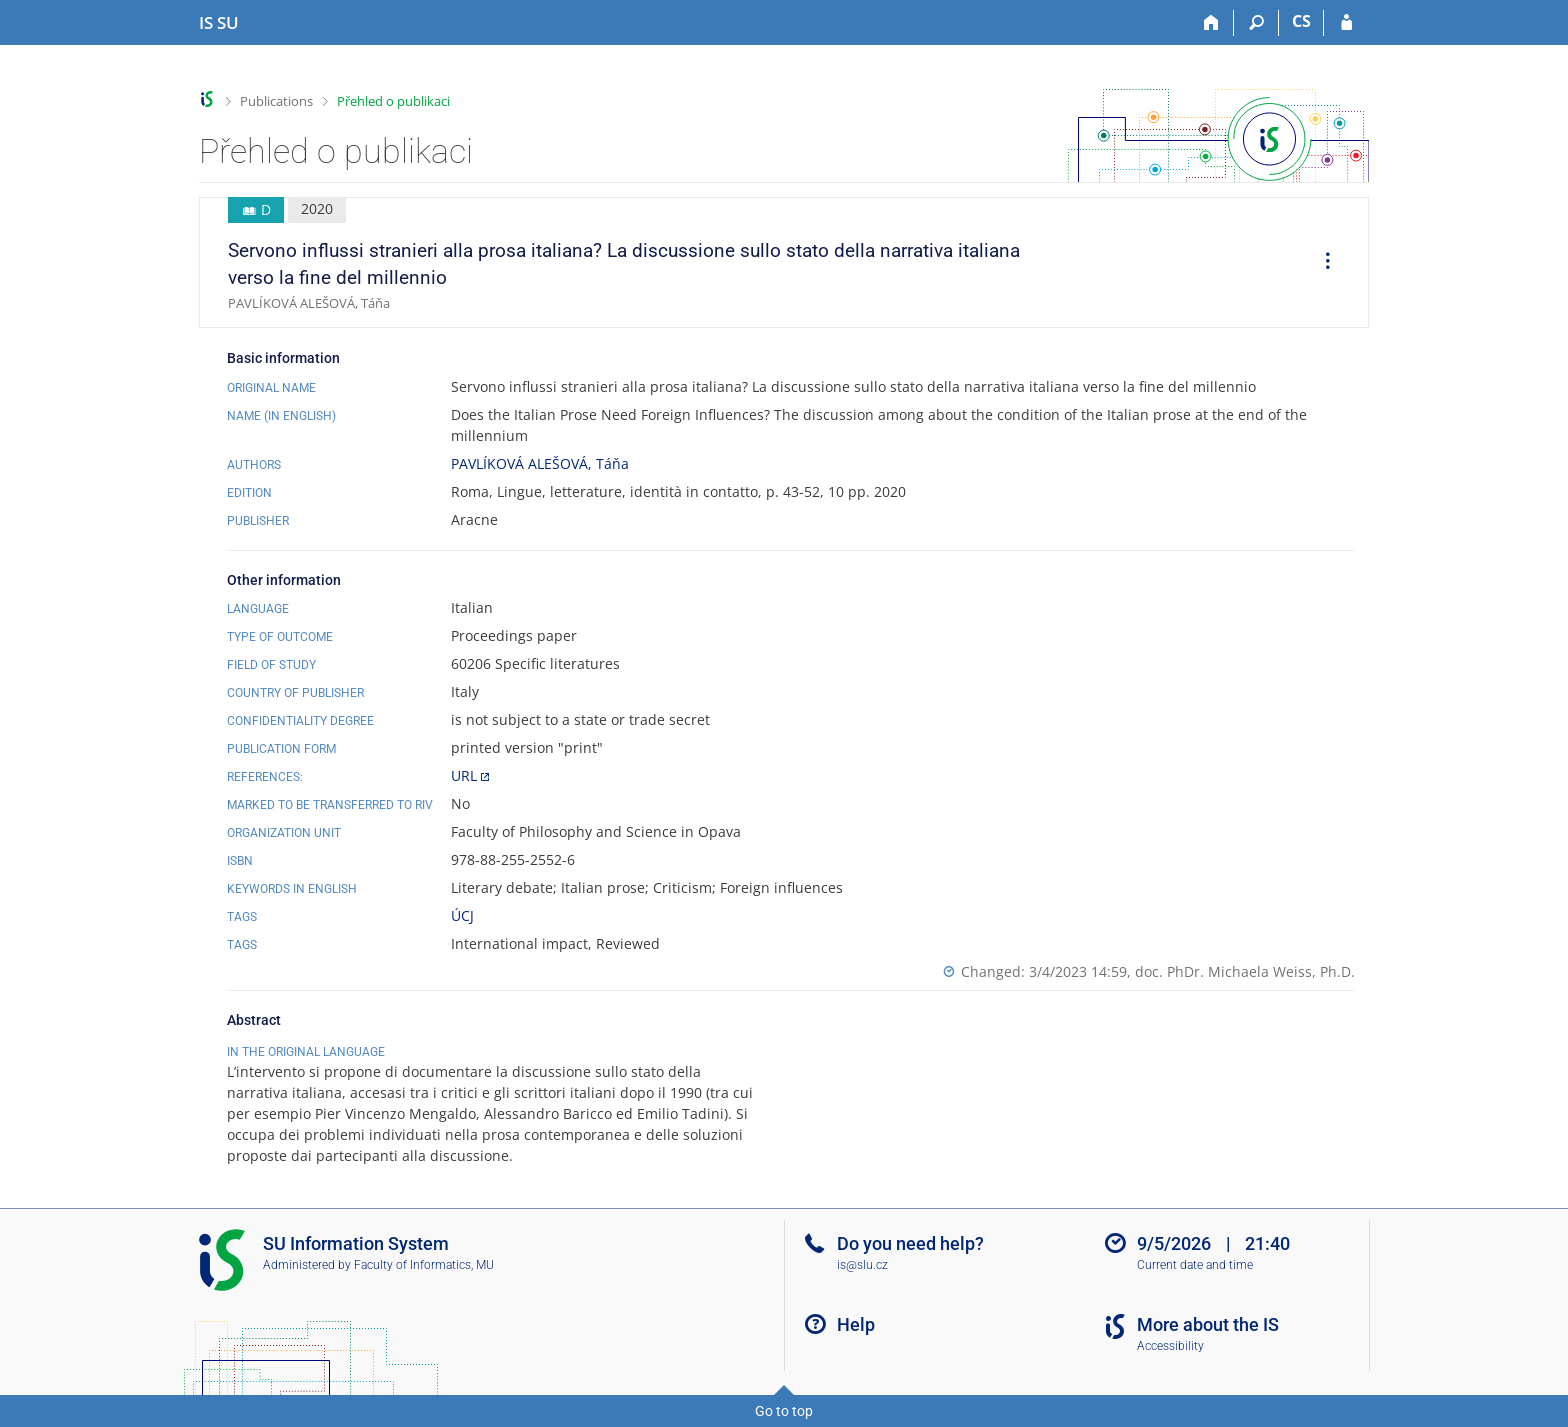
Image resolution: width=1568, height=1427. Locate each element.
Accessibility (1170, 1346)
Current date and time (1195, 1265)
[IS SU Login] (1346, 23)
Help (856, 1324)
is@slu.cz (862, 1265)
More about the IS (1208, 1324)
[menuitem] (1321, 263)
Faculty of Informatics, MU (424, 1265)
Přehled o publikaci (393, 101)
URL (464, 775)
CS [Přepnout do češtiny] (1301, 21)
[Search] (1256, 23)
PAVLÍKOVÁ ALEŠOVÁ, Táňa (540, 463)
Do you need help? (910, 1243)
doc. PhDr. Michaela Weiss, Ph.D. (1245, 971)
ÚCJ (462, 915)
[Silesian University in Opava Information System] (219, 23)
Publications (276, 101)
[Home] (1211, 23)
